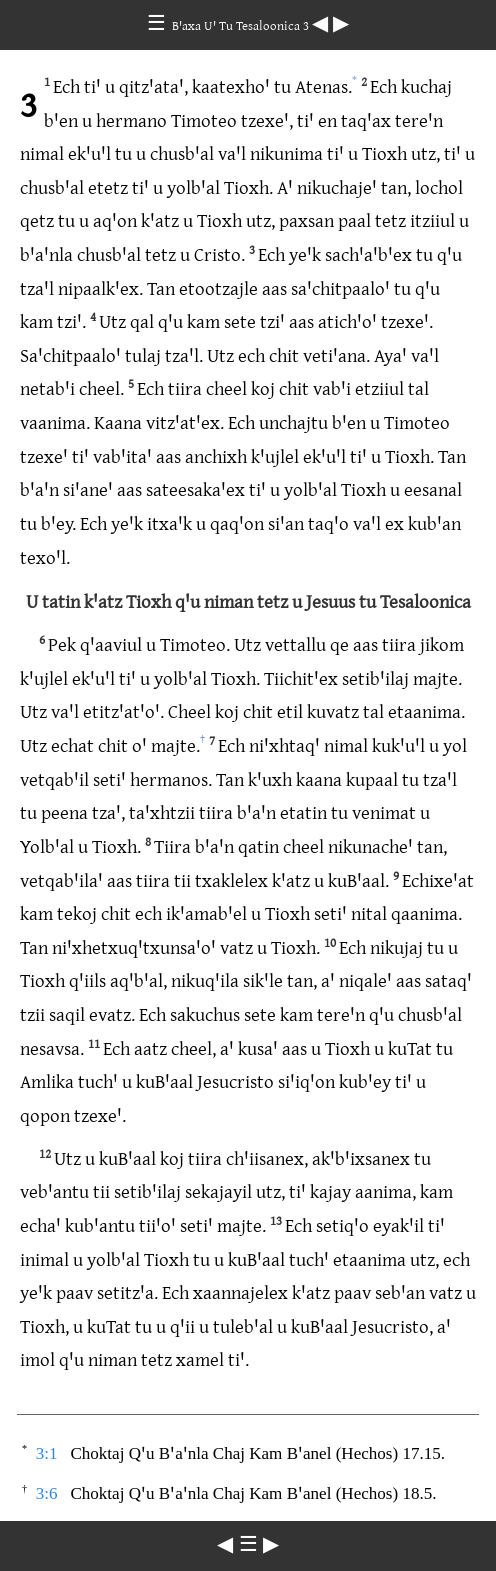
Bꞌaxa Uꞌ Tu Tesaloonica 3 (242, 25)
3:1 (47, 1453)
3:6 (47, 1493)
